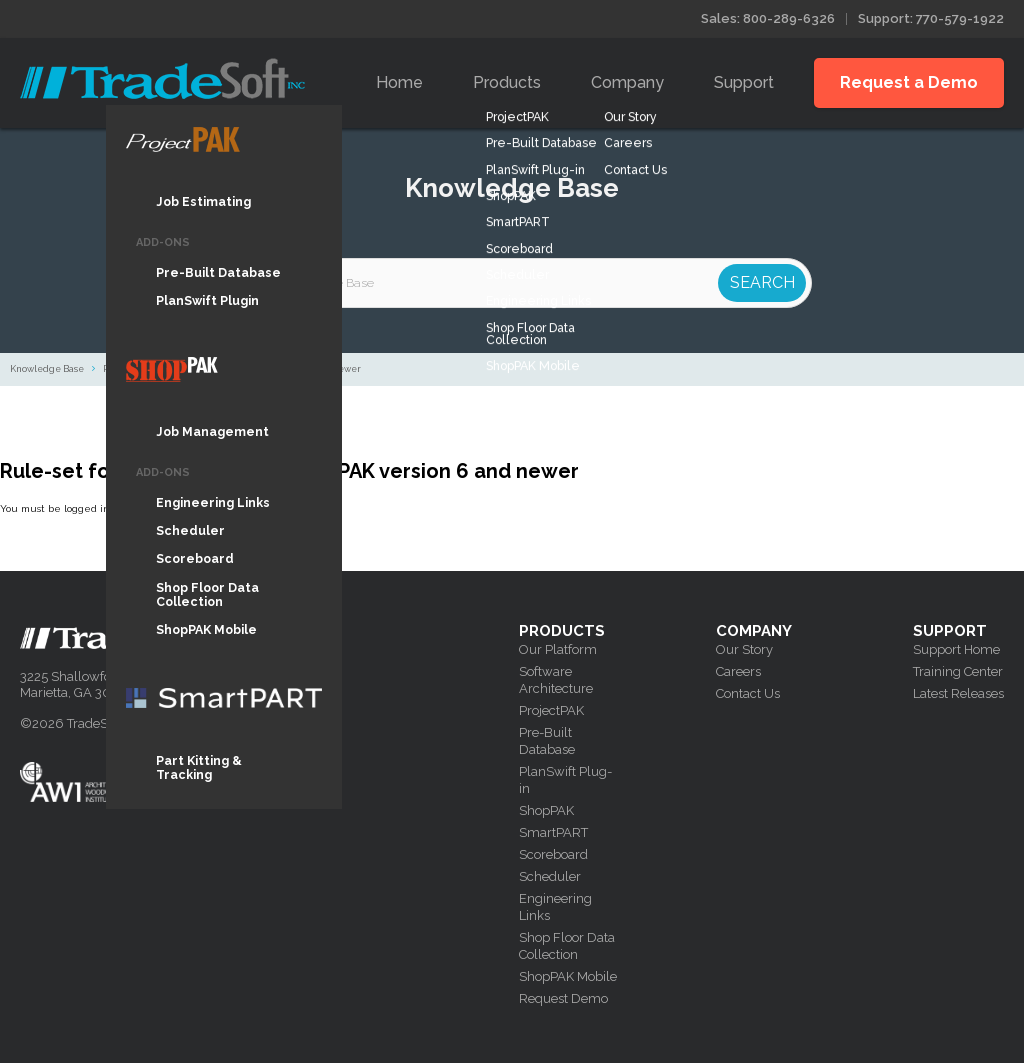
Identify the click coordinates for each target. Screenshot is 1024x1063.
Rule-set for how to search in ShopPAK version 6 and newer (232, 369)
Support (744, 82)
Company (627, 82)
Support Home (956, 649)
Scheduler (550, 876)
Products (507, 82)
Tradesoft (162, 78)
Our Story (744, 649)
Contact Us (748, 693)
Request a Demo (909, 82)
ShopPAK (546, 810)
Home (399, 82)
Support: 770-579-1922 (931, 18)
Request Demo (563, 998)
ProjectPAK (551, 710)
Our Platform (558, 649)
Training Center (958, 671)
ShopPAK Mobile (568, 976)
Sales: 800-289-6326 (768, 18)
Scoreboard (553, 854)
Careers (738, 671)
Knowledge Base (47, 369)
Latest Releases (958, 693)
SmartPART (553, 832)
